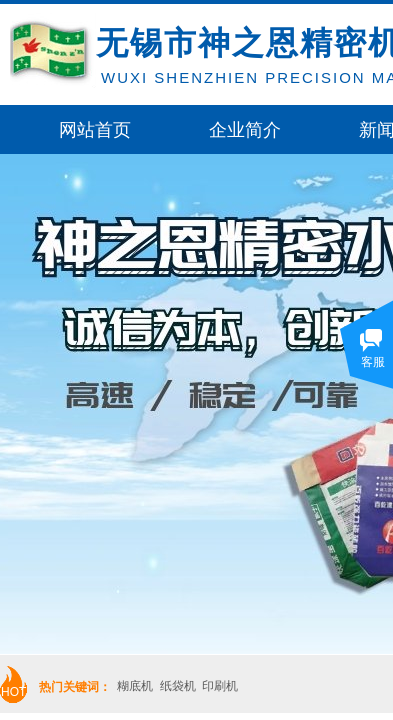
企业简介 (245, 130)
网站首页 (95, 130)
